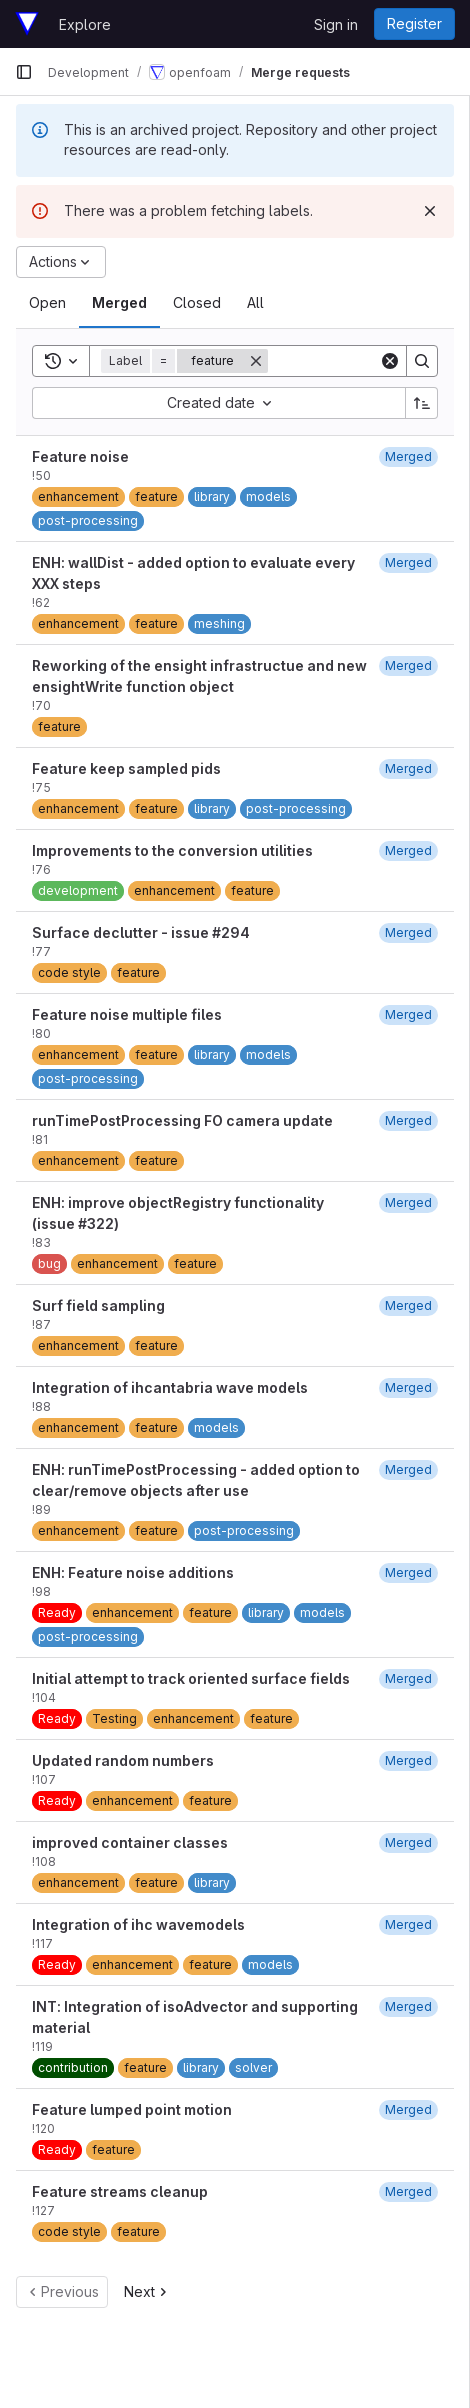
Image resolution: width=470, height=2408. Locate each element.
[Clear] (390, 361)
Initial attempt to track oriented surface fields (191, 1678)
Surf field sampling (98, 1305)
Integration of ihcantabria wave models (170, 1387)
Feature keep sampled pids (126, 768)
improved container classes (130, 1842)
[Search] (422, 361)
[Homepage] (27, 24)
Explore (85, 24)
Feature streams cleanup (120, 2191)
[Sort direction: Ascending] (422, 403)
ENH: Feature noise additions (133, 1572)
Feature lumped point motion (132, 2109)
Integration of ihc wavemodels (138, 1924)
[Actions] (61, 262)
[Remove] (256, 361)
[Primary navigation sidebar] (24, 72)
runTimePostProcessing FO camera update (182, 1120)
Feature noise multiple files (127, 1014)
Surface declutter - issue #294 (141, 932)
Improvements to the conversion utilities (172, 850)
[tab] (47, 303)
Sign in (336, 24)
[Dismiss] (430, 211)
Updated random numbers (123, 1760)
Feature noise (80, 456)
